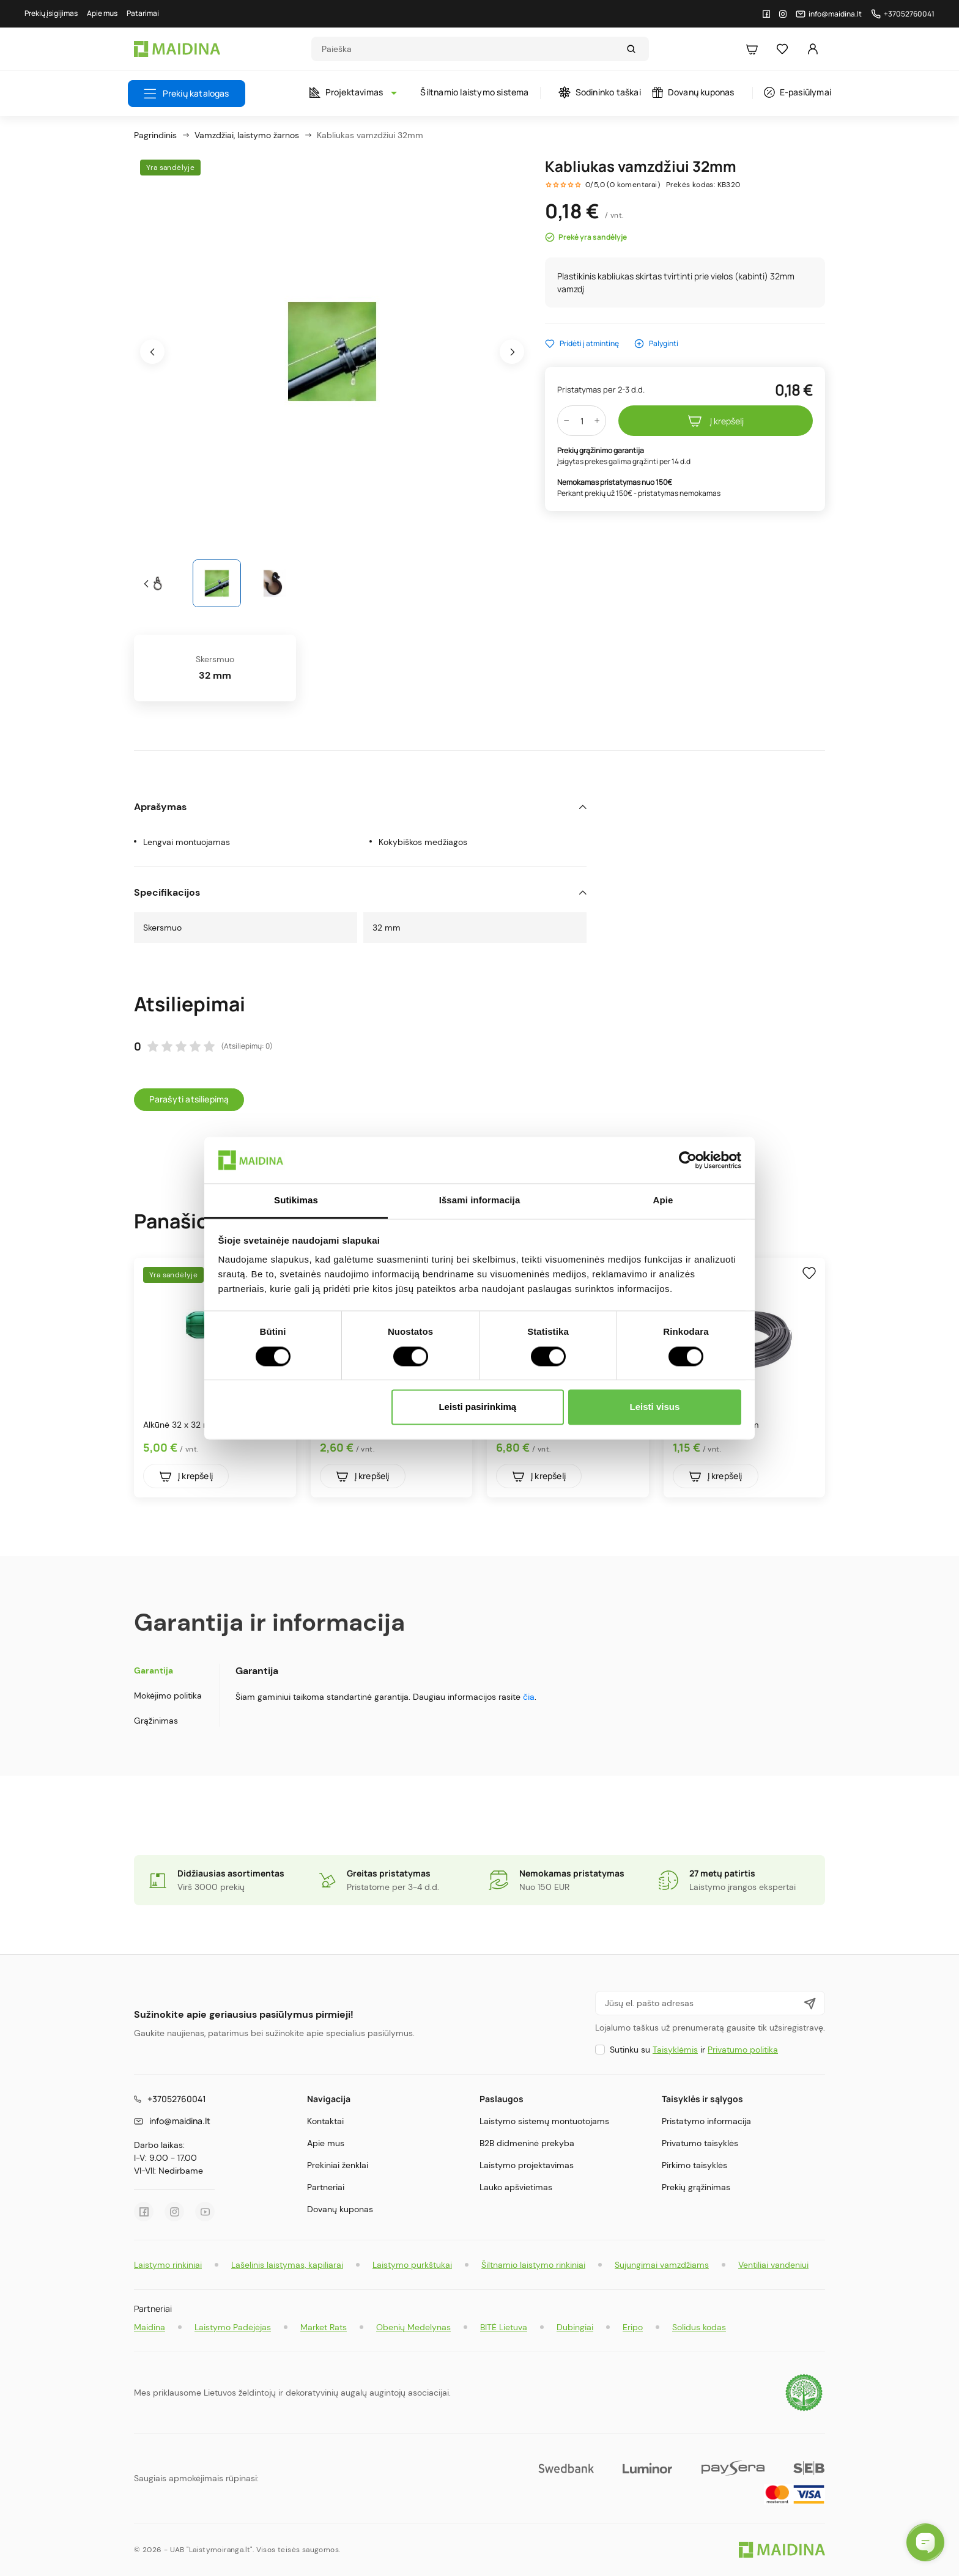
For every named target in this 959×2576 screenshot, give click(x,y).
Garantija (153, 1670)
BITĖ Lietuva (503, 2327)
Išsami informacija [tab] (479, 1200)
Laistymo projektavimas (527, 2165)
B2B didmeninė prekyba (527, 2143)
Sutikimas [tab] (296, 1200)
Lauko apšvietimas (516, 2187)
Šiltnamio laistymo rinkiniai (533, 2264)
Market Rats (323, 2327)
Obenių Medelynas (413, 2327)
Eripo (633, 2327)
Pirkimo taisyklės (694, 2165)
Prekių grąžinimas (696, 2187)
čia (529, 1696)
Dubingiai (575, 2327)
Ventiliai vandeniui (773, 2264)
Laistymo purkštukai (412, 2264)
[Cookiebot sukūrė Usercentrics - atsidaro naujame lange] (687, 1160)
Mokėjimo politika (168, 1695)
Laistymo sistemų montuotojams (544, 2121)
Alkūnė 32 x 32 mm (181, 1424)
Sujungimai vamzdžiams (662, 2264)
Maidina (149, 2327)
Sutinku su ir (694, 2049)
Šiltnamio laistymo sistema (474, 92)
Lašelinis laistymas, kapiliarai (287, 2264)
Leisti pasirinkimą (477, 1407)
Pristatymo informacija (706, 2121)
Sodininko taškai (599, 92)
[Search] (468, 49)
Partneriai (325, 2187)
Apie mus (325, 2143)
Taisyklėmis (675, 2049)
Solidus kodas (699, 2327)
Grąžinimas (156, 1720)
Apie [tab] (663, 1200)
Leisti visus (655, 1407)
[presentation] (152, 351)
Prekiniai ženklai (337, 2165)
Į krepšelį (715, 420)
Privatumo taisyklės (700, 2143)
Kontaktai (325, 2121)
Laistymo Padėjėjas (232, 2327)
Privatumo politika (743, 2049)
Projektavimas (350, 92)
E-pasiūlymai (797, 92)
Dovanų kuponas (693, 92)
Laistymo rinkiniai (168, 2264)
